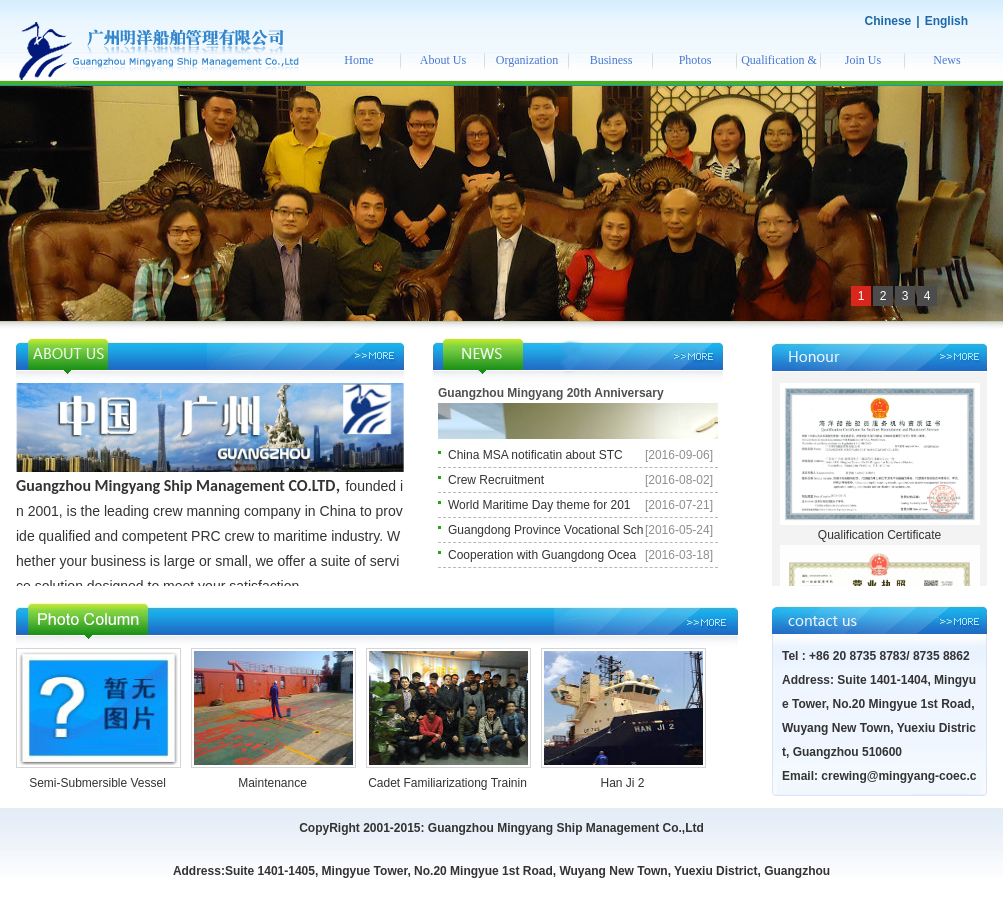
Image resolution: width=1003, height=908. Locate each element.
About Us (443, 60)
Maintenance (272, 783)
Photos (695, 60)
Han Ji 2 (622, 783)
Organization (527, 60)
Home (358, 60)
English (946, 21)
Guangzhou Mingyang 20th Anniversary (551, 393)
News (946, 60)
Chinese (888, 21)
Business (611, 60)
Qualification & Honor (779, 66)
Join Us (863, 60)
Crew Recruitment (496, 480)
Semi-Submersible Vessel (97, 783)
